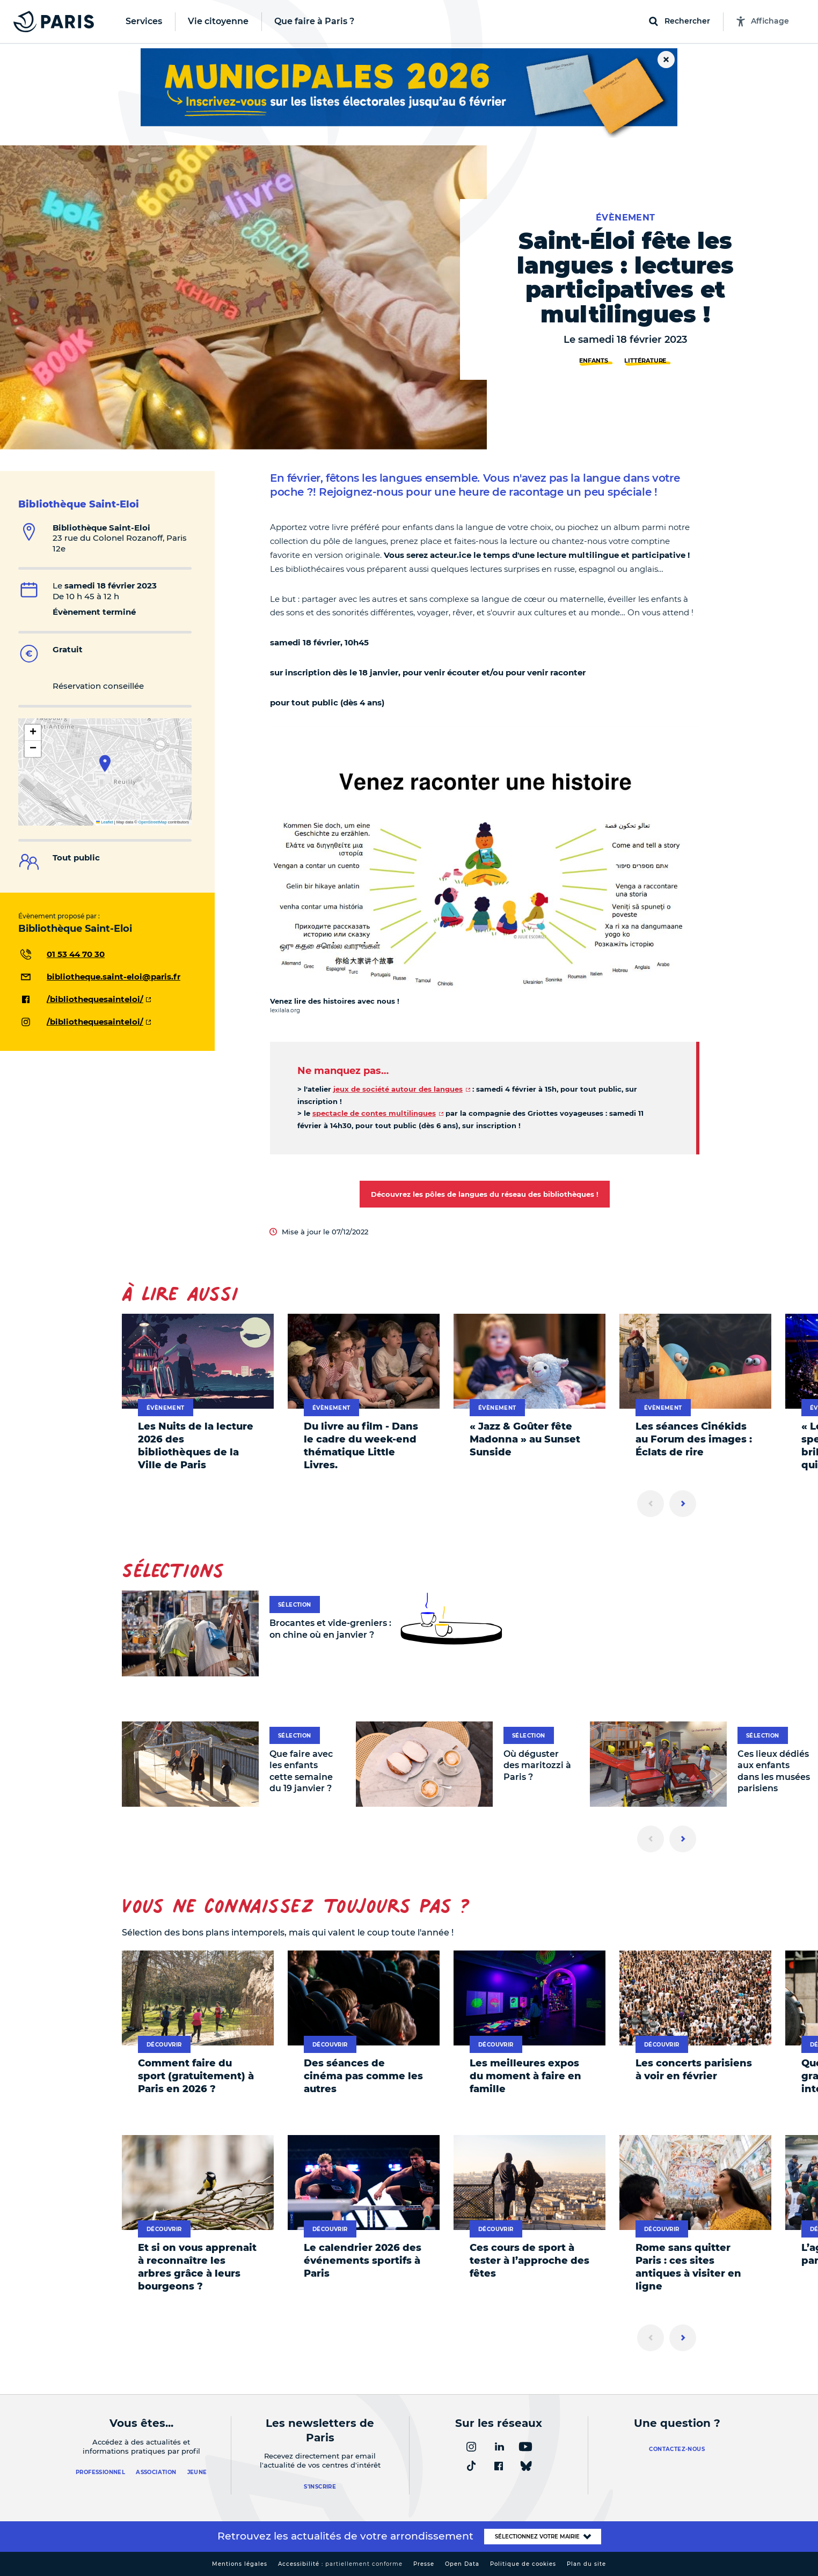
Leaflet (104, 822)
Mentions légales (239, 2563)
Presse (423, 2563)
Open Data (462, 2563)
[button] (105, 763)
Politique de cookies (523, 2563)
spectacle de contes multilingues (374, 1113)
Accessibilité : (340, 2563)
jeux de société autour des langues (398, 1089)
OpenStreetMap (152, 822)
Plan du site (586, 2563)
